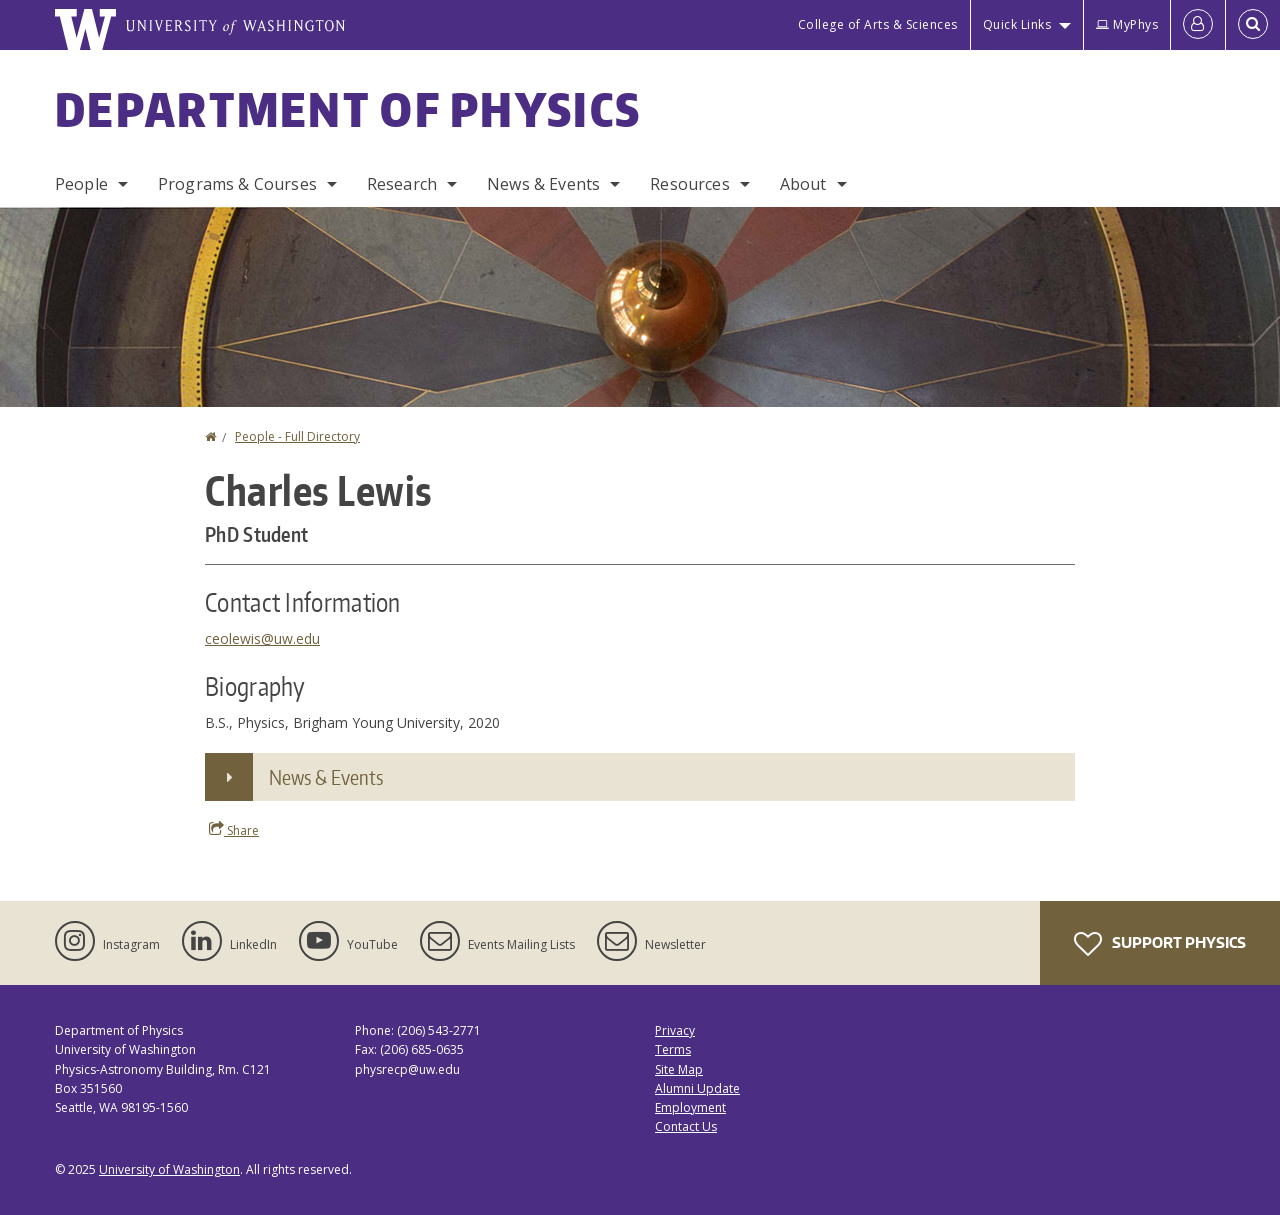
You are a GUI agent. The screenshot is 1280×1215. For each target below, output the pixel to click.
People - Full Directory (297, 436)
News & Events (543, 184)
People (81, 184)
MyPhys (1127, 24)
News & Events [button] (326, 777)
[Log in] (1198, 25)
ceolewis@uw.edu (262, 638)
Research (402, 184)
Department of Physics (348, 109)
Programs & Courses (237, 184)
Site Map (679, 1069)
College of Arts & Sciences (878, 24)
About (803, 184)
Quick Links (1017, 24)
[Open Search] (1253, 25)
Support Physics (1160, 944)
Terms (673, 1049)
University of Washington (169, 1169)
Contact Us (686, 1126)
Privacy (675, 1030)
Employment (690, 1107)
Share (234, 830)
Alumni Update (697, 1088)
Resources (689, 184)
